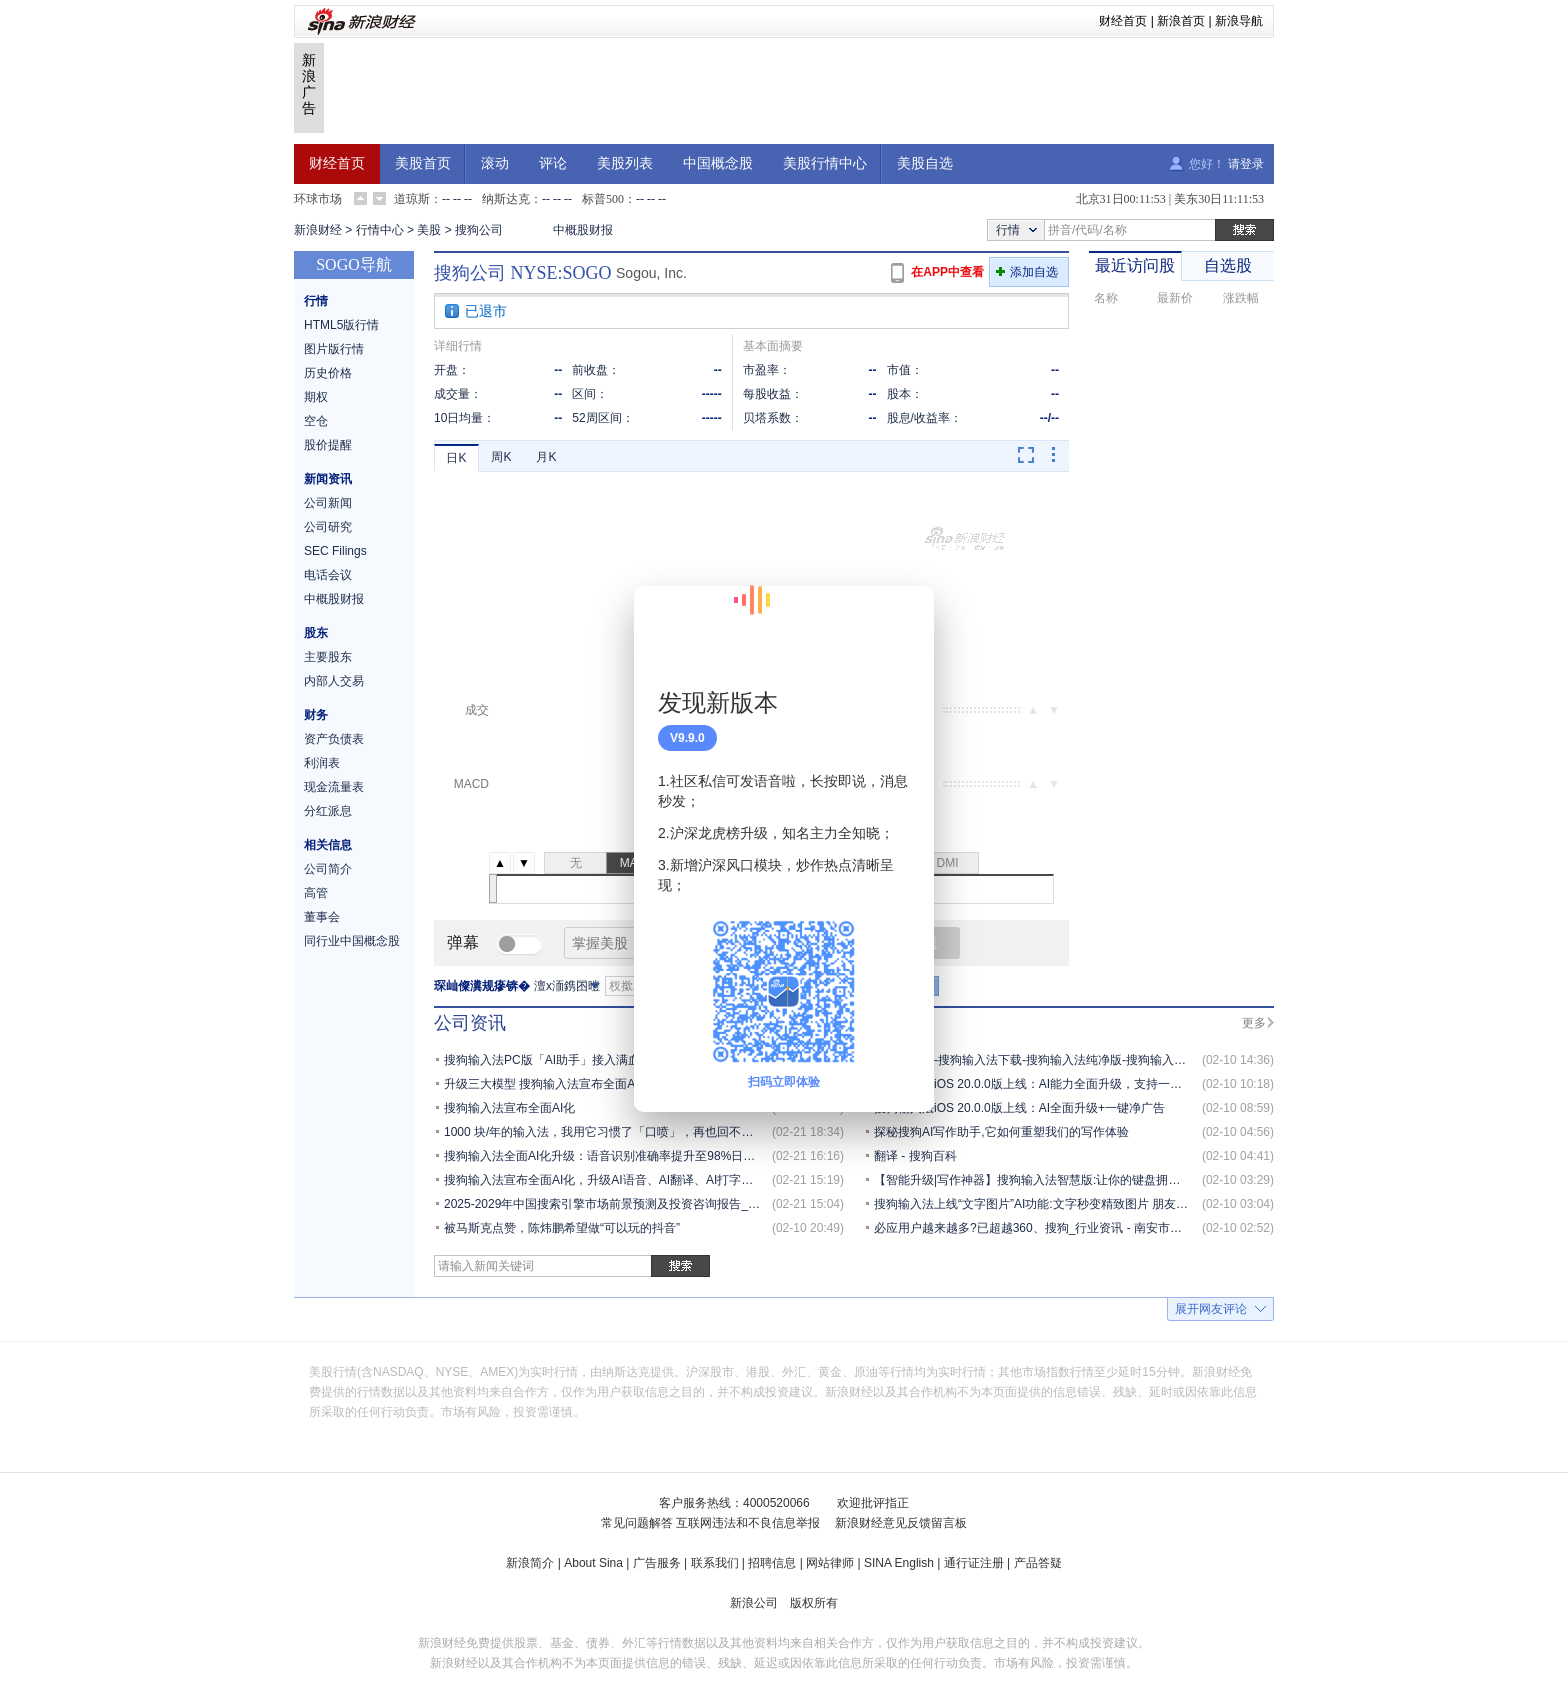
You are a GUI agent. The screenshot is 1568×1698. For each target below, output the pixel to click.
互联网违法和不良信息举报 (748, 1523)
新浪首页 (1181, 21)
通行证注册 (974, 1563)
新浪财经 (318, 230)
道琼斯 (412, 199)
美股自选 (925, 163)
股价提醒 (328, 445)
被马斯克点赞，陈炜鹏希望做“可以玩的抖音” (562, 1228)
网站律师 (830, 1563)
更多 (1254, 1023)
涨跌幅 (1241, 298)
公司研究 (328, 527)
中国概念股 (718, 163)
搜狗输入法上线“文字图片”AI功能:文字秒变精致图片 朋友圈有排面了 (1055, 1204)
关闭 (907, 621)
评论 (553, 163)
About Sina (593, 1563)
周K (501, 457)
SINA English (899, 1563)
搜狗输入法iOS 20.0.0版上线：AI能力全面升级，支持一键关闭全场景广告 (1070, 1084)
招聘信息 (772, 1563)
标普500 (603, 199)
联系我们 (715, 1563)
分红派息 (328, 811)
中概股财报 (583, 230)
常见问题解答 (637, 1523)
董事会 (322, 917)
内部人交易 (334, 681)
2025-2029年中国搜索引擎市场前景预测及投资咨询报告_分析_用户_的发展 (644, 1204)
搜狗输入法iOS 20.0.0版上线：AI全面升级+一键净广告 (1019, 1108)
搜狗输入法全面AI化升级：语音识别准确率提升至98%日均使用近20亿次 (636, 1156)
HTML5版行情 (341, 325)
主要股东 (328, 657)
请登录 (1246, 164)
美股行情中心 (825, 163)
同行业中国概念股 (352, 941)
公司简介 (328, 869)
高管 (316, 893)
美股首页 (423, 163)
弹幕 (463, 942)
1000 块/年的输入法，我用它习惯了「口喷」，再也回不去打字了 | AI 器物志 (647, 1132)
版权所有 (814, 1603)
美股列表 (625, 163)
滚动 (495, 163)
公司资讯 (470, 1023)
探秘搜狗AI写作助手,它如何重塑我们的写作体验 (1001, 1132)
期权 (316, 397)
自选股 (1228, 265)
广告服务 (657, 1563)
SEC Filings (335, 551)
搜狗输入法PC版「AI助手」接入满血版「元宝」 (572, 1060)
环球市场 (318, 199)
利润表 (322, 763)
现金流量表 (334, 787)
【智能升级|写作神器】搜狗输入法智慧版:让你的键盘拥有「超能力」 (1057, 1180)
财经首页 (1123, 21)
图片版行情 (334, 349)
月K (546, 457)
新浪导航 (1239, 21)
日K (456, 458)
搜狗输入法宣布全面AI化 (509, 1108)
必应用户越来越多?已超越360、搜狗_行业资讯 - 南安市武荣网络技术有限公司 (1082, 1228)
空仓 (316, 421)
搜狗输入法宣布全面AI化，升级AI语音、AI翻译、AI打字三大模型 (616, 1180)
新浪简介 (530, 1563)
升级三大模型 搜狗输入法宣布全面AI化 (547, 1084)
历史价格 (328, 373)
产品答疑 (1038, 1563)
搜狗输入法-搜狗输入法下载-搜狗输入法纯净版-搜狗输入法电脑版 (1048, 1060)
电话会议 (328, 575)
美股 (429, 230)
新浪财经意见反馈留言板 (901, 1523)
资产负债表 (334, 739)
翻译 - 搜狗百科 (915, 1156)
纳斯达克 (506, 199)
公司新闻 (328, 503)
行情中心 (380, 230)
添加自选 (1034, 272)
